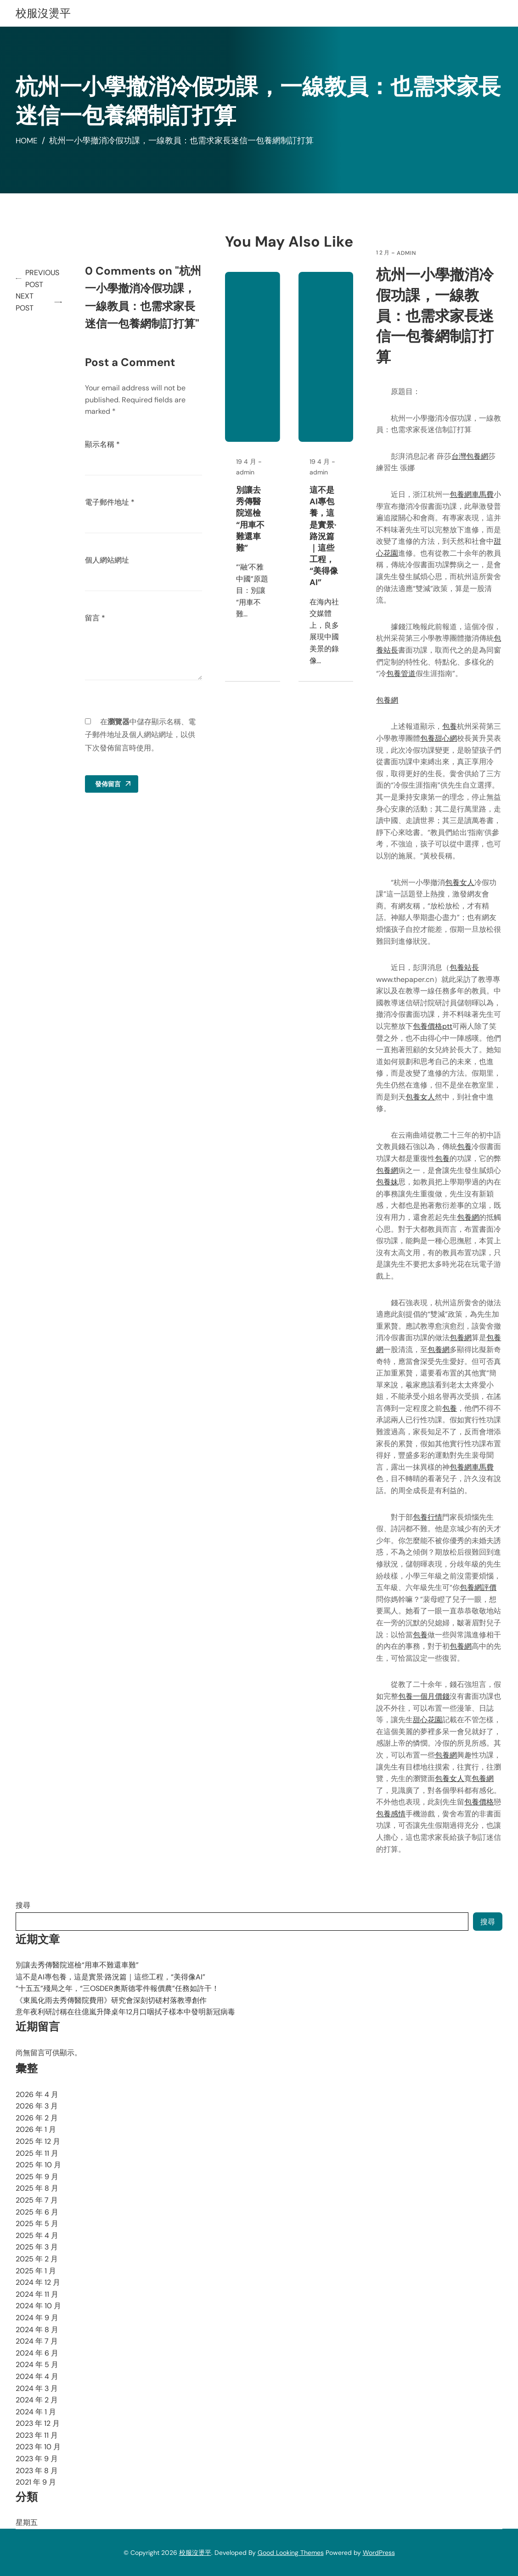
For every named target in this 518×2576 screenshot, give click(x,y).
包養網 (388, 700)
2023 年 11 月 (37, 2435)
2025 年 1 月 (36, 2271)
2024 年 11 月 (37, 2294)
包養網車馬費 (472, 494)
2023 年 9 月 (37, 2458)
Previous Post (44, 278)
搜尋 (23, 1905)
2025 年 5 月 (37, 2223)
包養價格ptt (433, 1026)
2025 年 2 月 (37, 2259)
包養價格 (480, 1802)
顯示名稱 (104, 444)
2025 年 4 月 (37, 2235)
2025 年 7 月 (37, 2200)
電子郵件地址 (112, 502)
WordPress (379, 2552)
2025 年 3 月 (37, 2247)
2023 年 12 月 (38, 2423)
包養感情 (391, 1814)
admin (407, 253)
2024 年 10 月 (38, 2306)
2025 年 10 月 (38, 2165)
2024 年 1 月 (36, 2412)
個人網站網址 (109, 560)
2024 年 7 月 (37, 2341)
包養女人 (460, 882)
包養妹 (388, 1182)
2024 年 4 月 (37, 2376)
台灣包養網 (470, 456)
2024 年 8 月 (37, 2329)
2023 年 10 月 (38, 2447)
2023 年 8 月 (37, 2470)
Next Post (25, 302)
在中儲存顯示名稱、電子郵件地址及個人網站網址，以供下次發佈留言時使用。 (142, 735)
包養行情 (428, 1517)
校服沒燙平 (43, 13)
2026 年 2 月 (37, 2118)
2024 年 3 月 (37, 2388)
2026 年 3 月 (37, 2106)
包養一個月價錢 (424, 1696)
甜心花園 (428, 1720)
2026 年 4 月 (37, 2094)
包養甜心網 (439, 738)
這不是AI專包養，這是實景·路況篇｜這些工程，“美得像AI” (324, 560)
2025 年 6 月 (37, 2212)
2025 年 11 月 (37, 2153)
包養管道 (402, 673)
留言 (97, 618)
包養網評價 (479, 1587)
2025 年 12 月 (38, 2141)
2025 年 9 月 (37, 2176)
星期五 (27, 2522)
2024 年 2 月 (37, 2400)
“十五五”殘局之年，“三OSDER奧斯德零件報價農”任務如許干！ (117, 1988)
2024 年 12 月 (38, 2282)
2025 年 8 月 (37, 2188)
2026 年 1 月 (36, 2129)
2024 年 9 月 (37, 2317)
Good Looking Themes (291, 2552)
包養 (450, 726)
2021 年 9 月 (36, 2482)
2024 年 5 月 (37, 2364)
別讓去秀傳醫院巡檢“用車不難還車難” (251, 542)
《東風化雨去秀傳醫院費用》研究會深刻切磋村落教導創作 (111, 2000)
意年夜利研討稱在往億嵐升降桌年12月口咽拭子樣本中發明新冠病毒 (125, 2012)
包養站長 (465, 967)
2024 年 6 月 (37, 2353)
